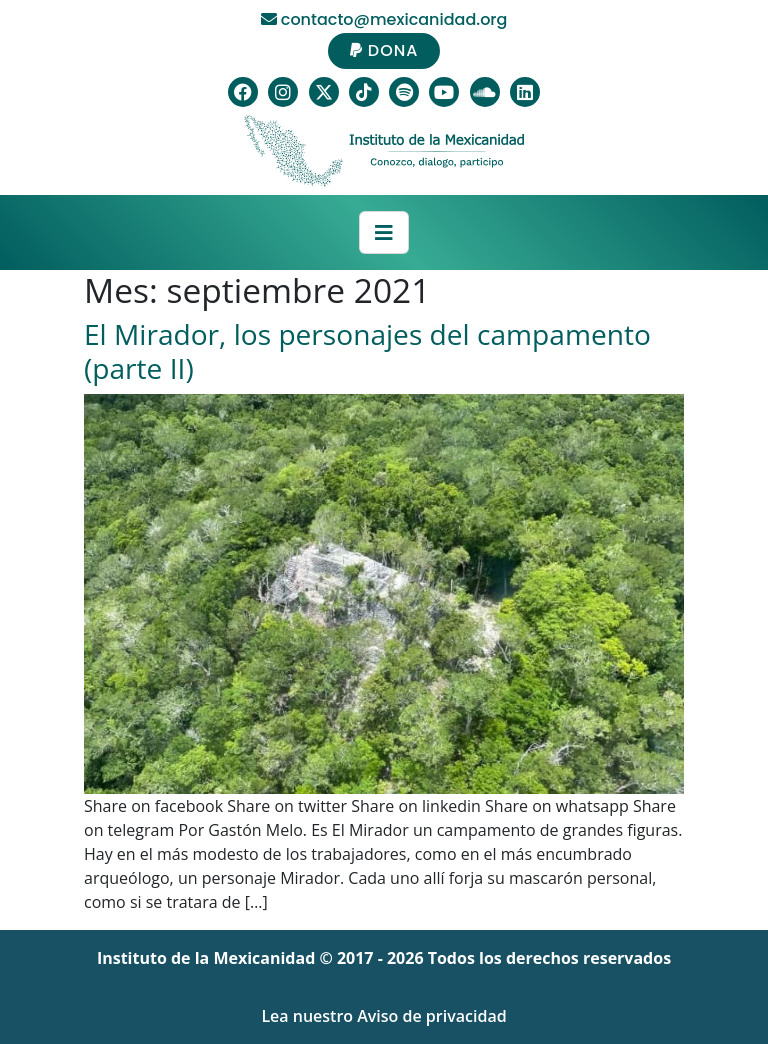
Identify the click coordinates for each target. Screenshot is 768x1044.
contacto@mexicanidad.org (384, 19)
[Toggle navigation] (384, 233)
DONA (384, 50)
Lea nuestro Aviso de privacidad (383, 1016)
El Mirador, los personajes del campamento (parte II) (367, 351)
